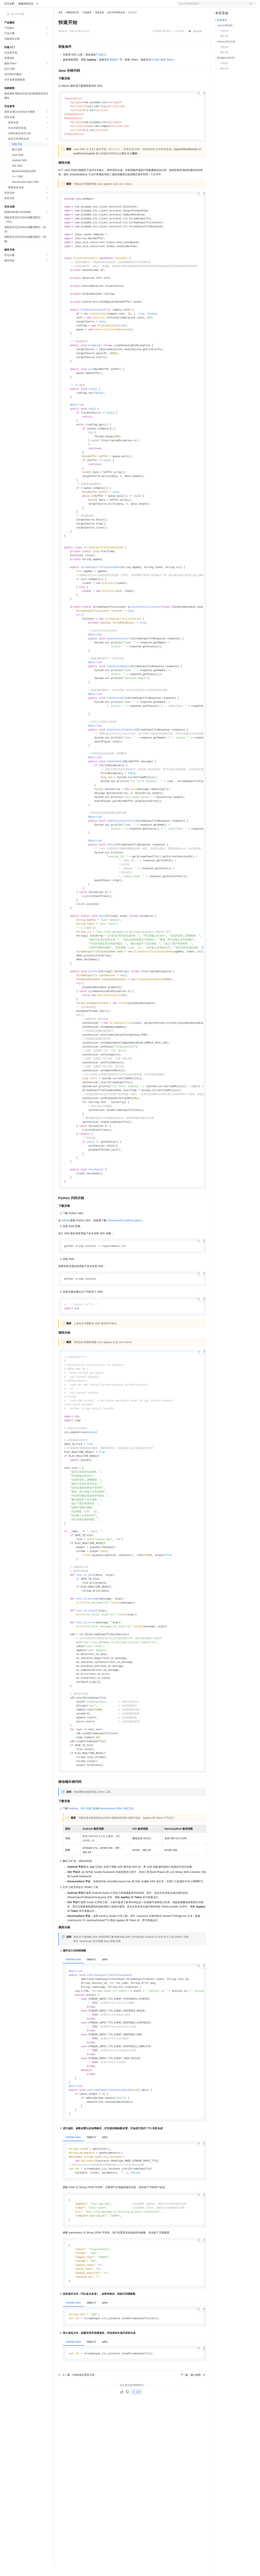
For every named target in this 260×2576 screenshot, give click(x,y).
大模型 (37, 5)
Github (66, 1278)
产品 (46, 5)
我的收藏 (197, 43)
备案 (219, 6)
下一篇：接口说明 (192, 2463)
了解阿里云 (118, 5)
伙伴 (97, 5)
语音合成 (99, 24)
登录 (249, 6)
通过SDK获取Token (161, 71)
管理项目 (112, 71)
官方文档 (9, 15)
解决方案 (58, 5)
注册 (236, 6)
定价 (77, 5)
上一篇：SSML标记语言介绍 (76, 2463)
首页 (60, 24)
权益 (69, 5)
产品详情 (179, 42)
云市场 (87, 5)
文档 (211, 6)
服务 (106, 5)
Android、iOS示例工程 (82, 1886)
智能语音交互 (25, 15)
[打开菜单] (6, 6)
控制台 (228, 6)
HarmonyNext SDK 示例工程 (116, 1886)
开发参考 (87, 24)
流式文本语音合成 (116, 24)
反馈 (136, 2481)
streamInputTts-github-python (124, 1278)
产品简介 (101, 66)
